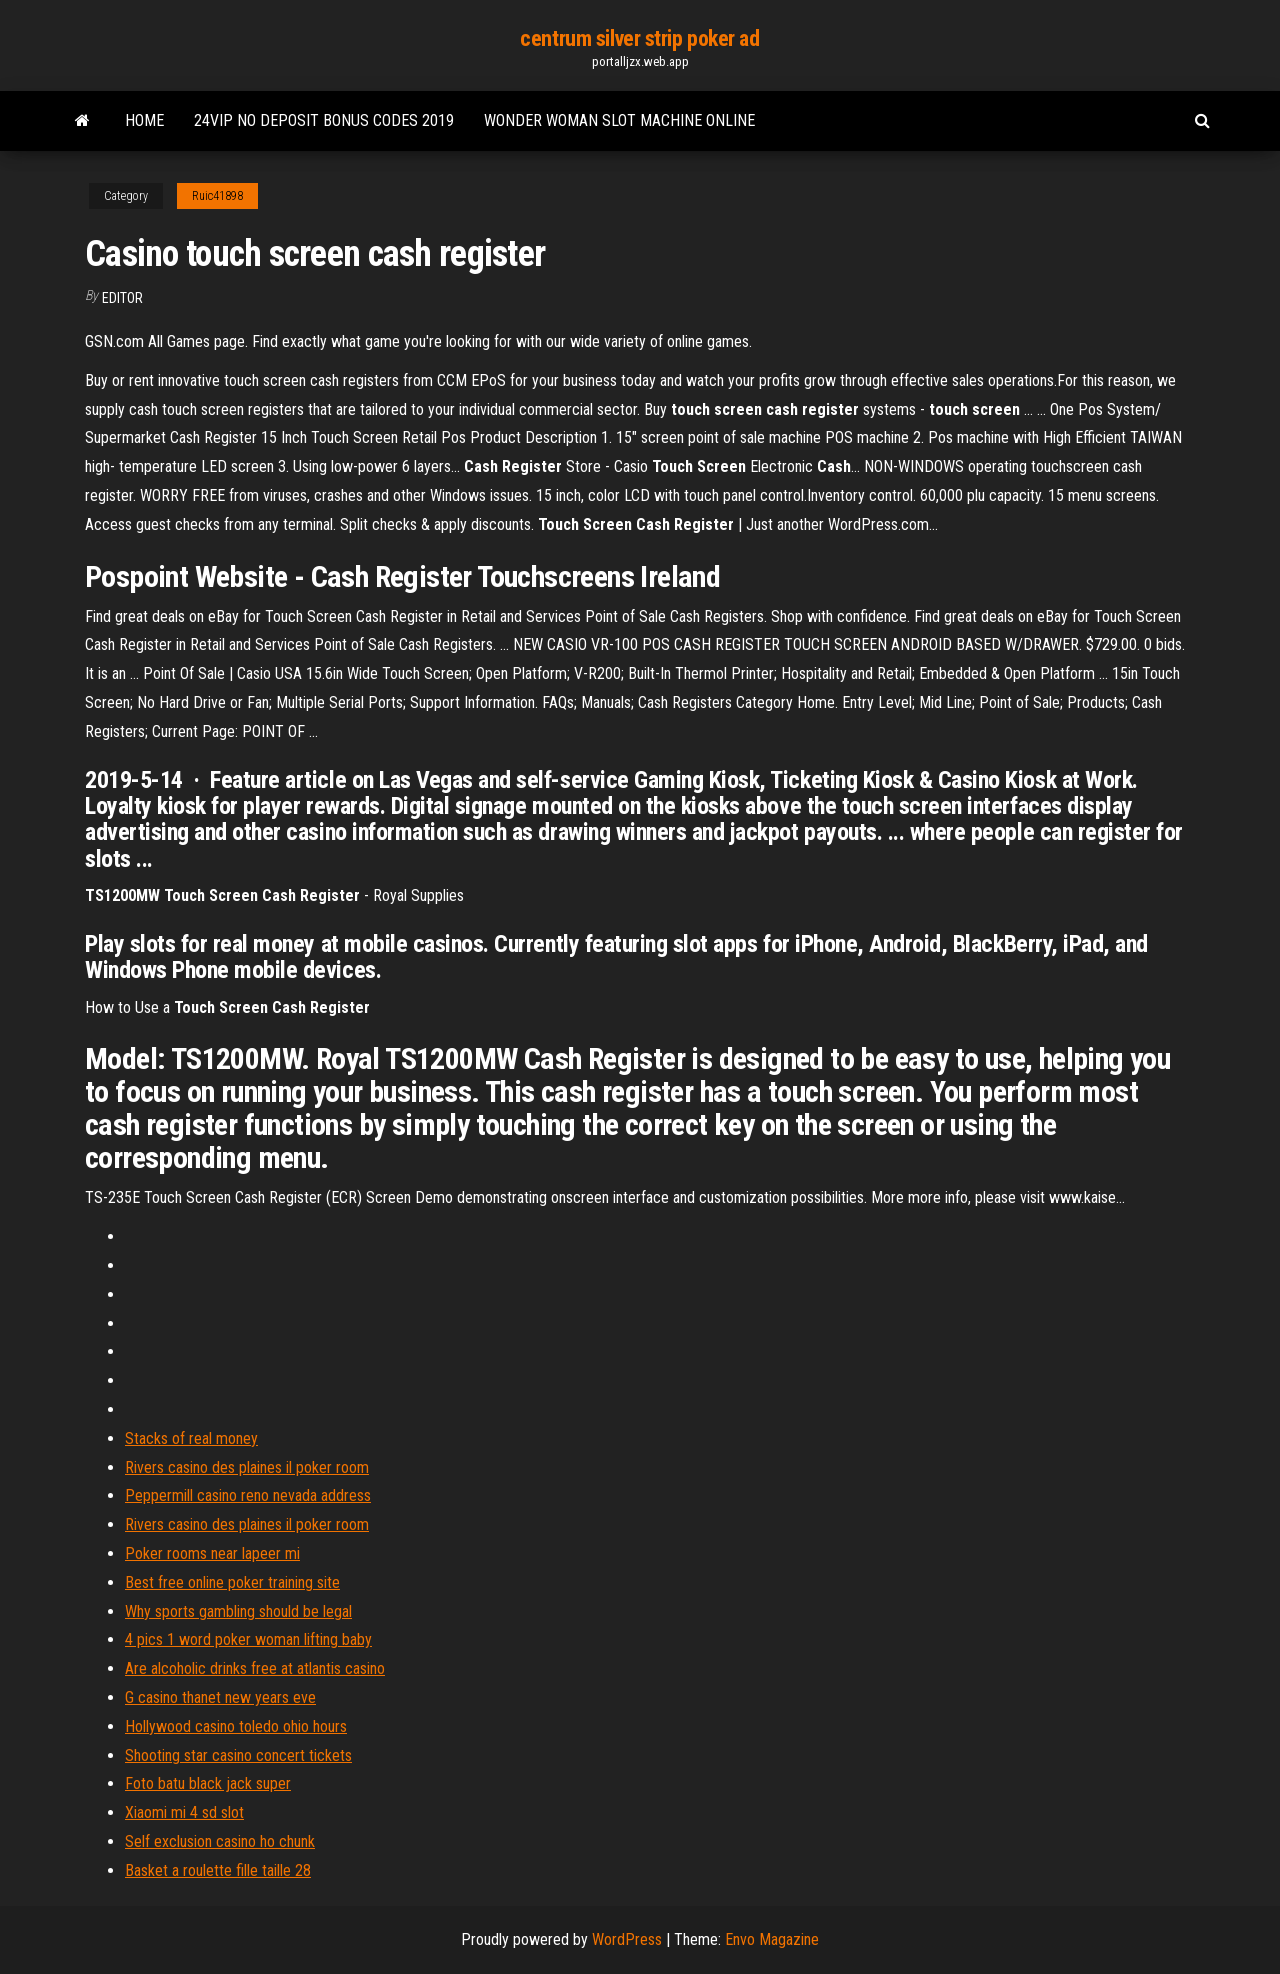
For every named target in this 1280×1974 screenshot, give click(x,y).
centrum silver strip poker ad (639, 38)
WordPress (627, 1939)
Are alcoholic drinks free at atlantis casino (255, 1668)
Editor (122, 298)
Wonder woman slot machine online (619, 120)
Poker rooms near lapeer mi (212, 1553)
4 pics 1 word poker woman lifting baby (248, 1639)
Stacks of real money (191, 1438)
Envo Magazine (772, 1939)
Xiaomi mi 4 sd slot (184, 1812)
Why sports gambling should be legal (238, 1611)
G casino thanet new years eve (220, 1697)
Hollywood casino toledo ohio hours (236, 1726)
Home (144, 120)
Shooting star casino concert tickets (238, 1755)
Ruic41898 (217, 196)
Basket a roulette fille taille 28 (218, 1870)
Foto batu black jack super (208, 1783)
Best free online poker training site (232, 1582)
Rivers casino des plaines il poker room (247, 1467)
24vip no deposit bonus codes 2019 (324, 120)
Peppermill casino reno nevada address (248, 1495)
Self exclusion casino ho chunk (220, 1841)
